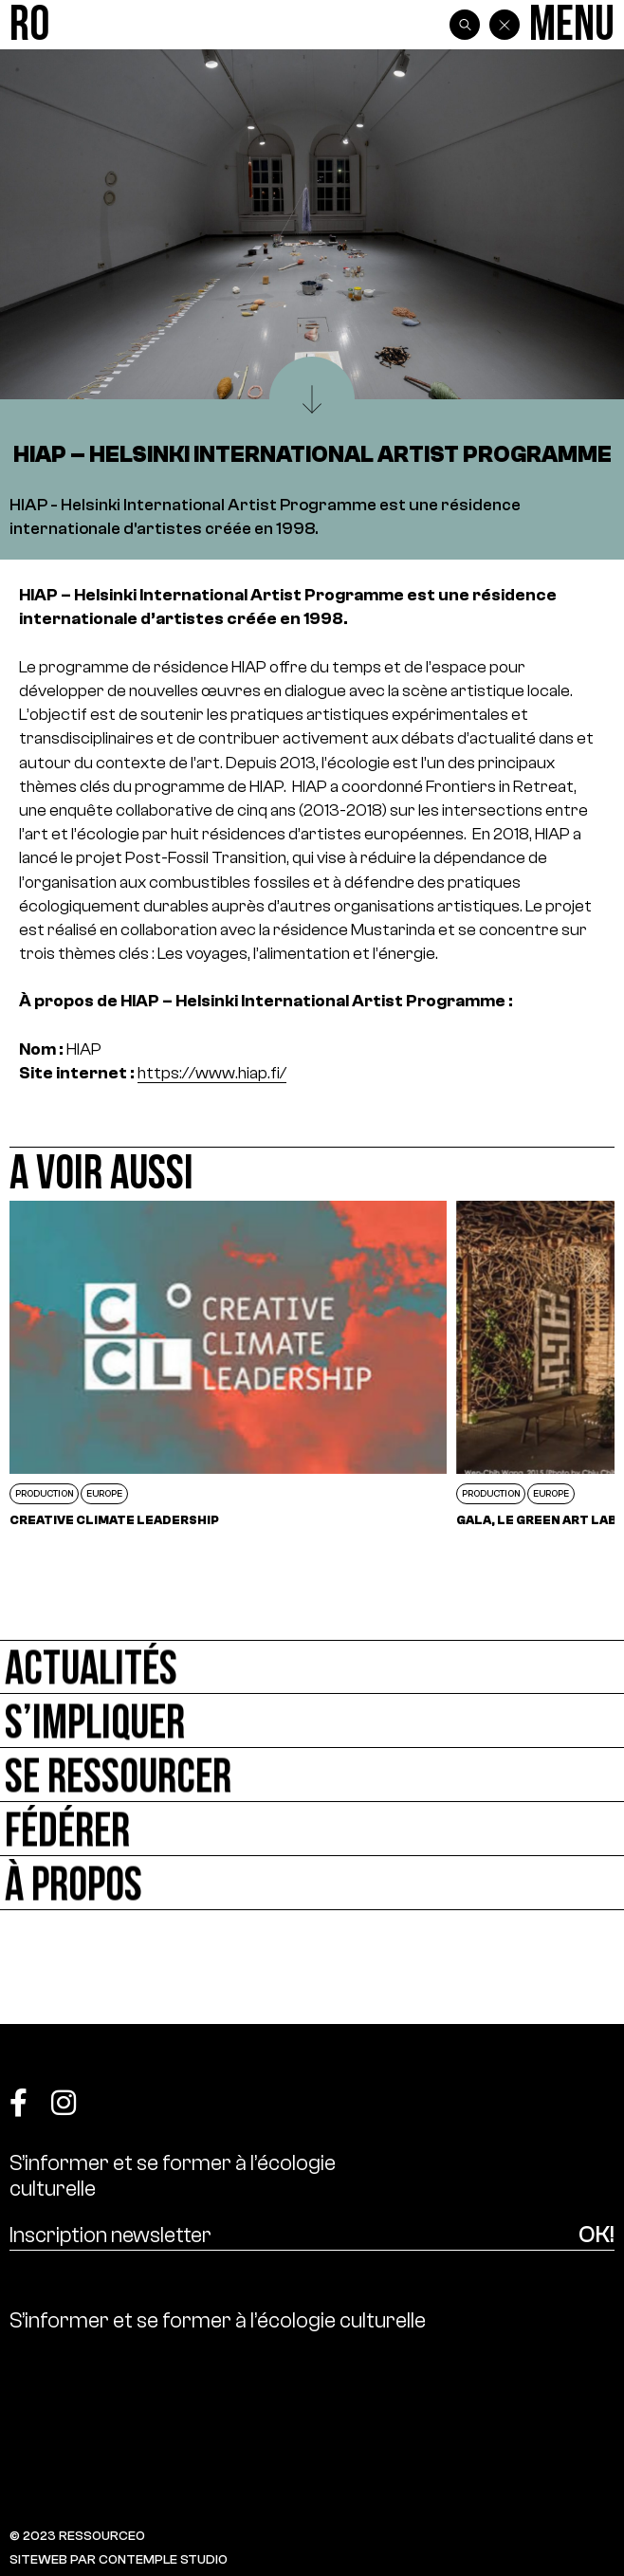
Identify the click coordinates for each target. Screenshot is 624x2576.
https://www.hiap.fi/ (212, 1072)
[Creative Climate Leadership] (228, 1363)
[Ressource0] (29, 25)
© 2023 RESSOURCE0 (77, 2536)
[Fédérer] (312, 1829)
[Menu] (572, 25)
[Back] (504, 24)
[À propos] (312, 1883)
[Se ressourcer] (312, 1775)
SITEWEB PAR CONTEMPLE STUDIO (118, 2559)
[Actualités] (312, 1667)
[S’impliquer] (312, 1721)
